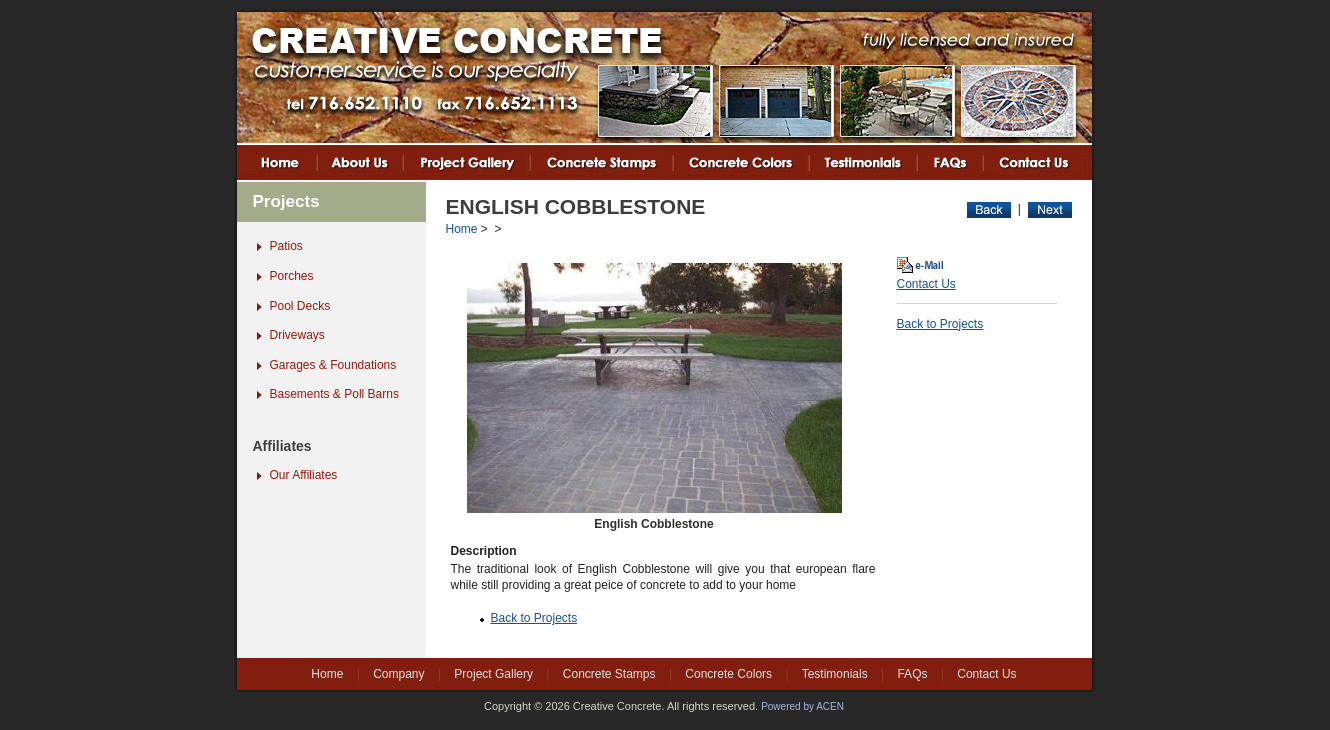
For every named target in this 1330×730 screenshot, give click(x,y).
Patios (286, 246)
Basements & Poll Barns (334, 394)
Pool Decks (300, 306)
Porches (292, 276)
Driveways (297, 335)
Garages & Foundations (333, 365)
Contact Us (926, 284)
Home (462, 229)
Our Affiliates (304, 475)
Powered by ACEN (802, 706)
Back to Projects (534, 618)
